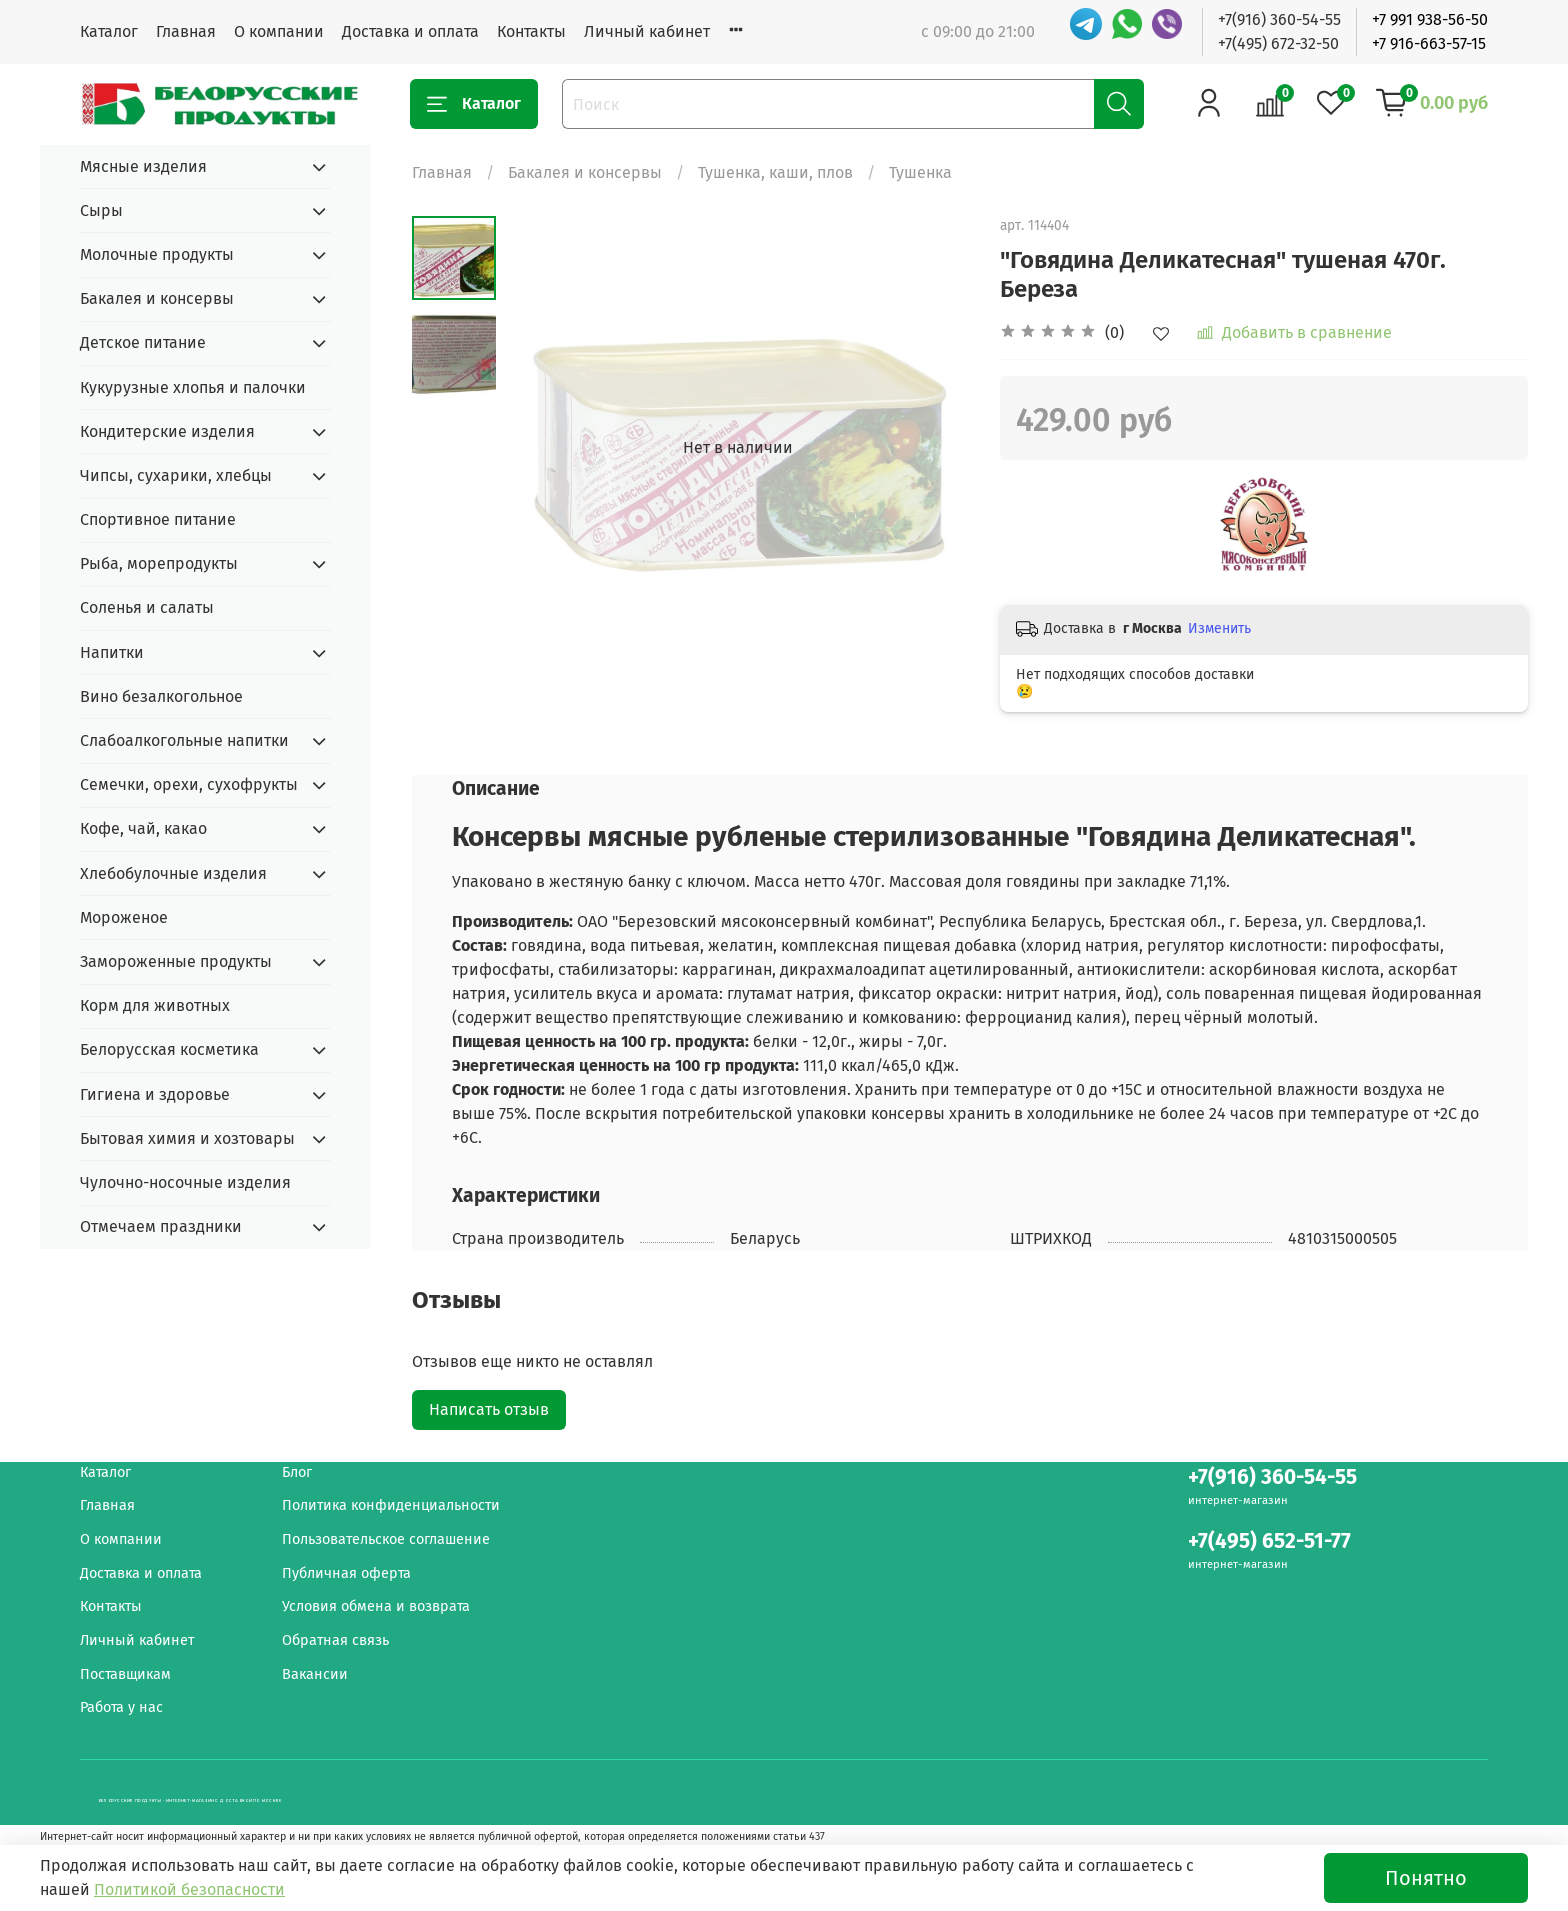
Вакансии (315, 1674)
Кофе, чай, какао (143, 828)
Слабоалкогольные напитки (184, 740)
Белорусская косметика (169, 1049)
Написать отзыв (489, 1409)
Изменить (1219, 628)
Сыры (101, 210)
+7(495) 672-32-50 (1278, 43)
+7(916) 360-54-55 (1279, 19)
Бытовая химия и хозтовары (187, 1138)
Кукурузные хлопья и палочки (193, 387)
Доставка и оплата (410, 31)
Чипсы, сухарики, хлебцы (176, 475)
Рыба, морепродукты (159, 563)
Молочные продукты (157, 254)
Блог (297, 1472)
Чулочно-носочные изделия (185, 1182)
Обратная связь (335, 1640)
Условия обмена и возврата (376, 1606)
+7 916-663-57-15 (1429, 43)
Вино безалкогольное (161, 696)
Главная (186, 31)
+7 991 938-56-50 (1430, 19)
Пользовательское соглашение (386, 1539)
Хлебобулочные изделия (173, 873)
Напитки (112, 652)
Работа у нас (121, 1707)
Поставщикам (125, 1674)
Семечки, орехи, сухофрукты (189, 784)
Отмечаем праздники (161, 1226)
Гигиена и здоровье (155, 1094)
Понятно (1426, 1878)
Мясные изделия (143, 166)
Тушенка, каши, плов (775, 172)
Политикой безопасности (189, 1889)
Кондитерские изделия (167, 431)
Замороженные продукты (176, 961)
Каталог (109, 31)
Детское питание (143, 342)
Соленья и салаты (147, 607)
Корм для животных (155, 1005)
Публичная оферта (346, 1573)
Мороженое (124, 917)
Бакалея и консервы (585, 172)
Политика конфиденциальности (391, 1505)
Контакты (531, 31)
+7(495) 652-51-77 (1269, 1541)
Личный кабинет (647, 31)
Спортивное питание (158, 519)
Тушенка (920, 172)
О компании (279, 31)
